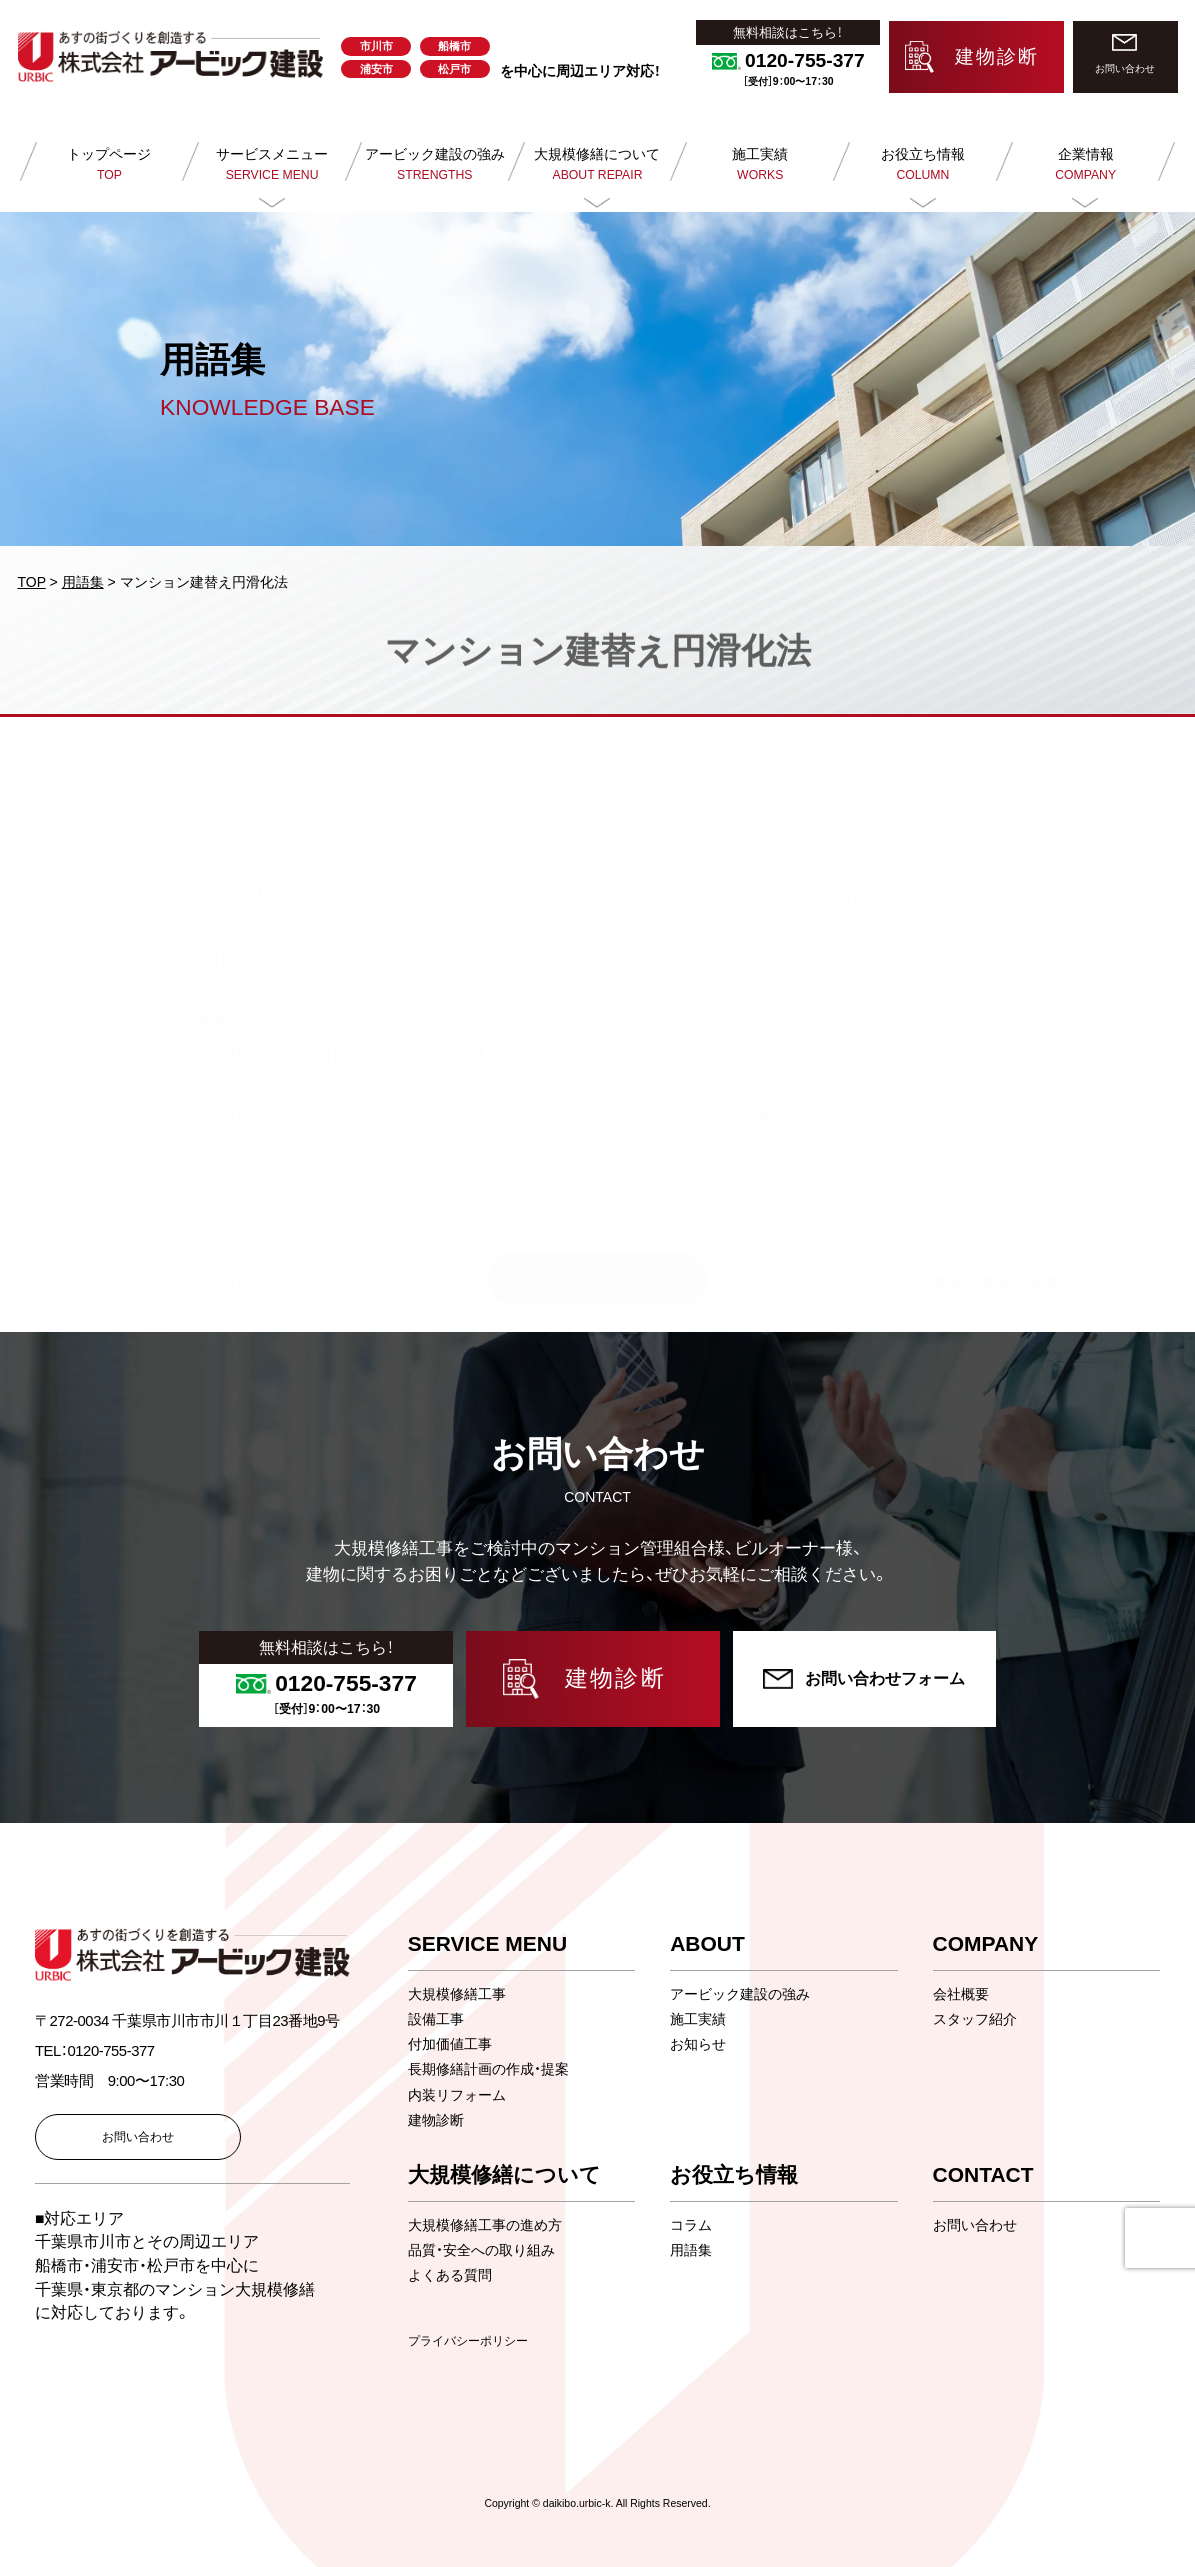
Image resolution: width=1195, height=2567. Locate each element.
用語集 (691, 2250)
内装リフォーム (457, 2095)
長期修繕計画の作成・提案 (488, 2069)
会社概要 (961, 1994)
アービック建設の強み (740, 1994)
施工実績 (698, 2019)
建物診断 (436, 2120)
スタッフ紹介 (975, 2019)
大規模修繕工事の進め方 (485, 2225)
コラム (691, 2225)
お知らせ (698, 2044)
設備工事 (436, 2019)
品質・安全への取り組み (481, 2250)
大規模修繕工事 (457, 1994)
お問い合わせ (975, 2225)
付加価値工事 (450, 2044)
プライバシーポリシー (468, 2341)
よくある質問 (450, 2275)
